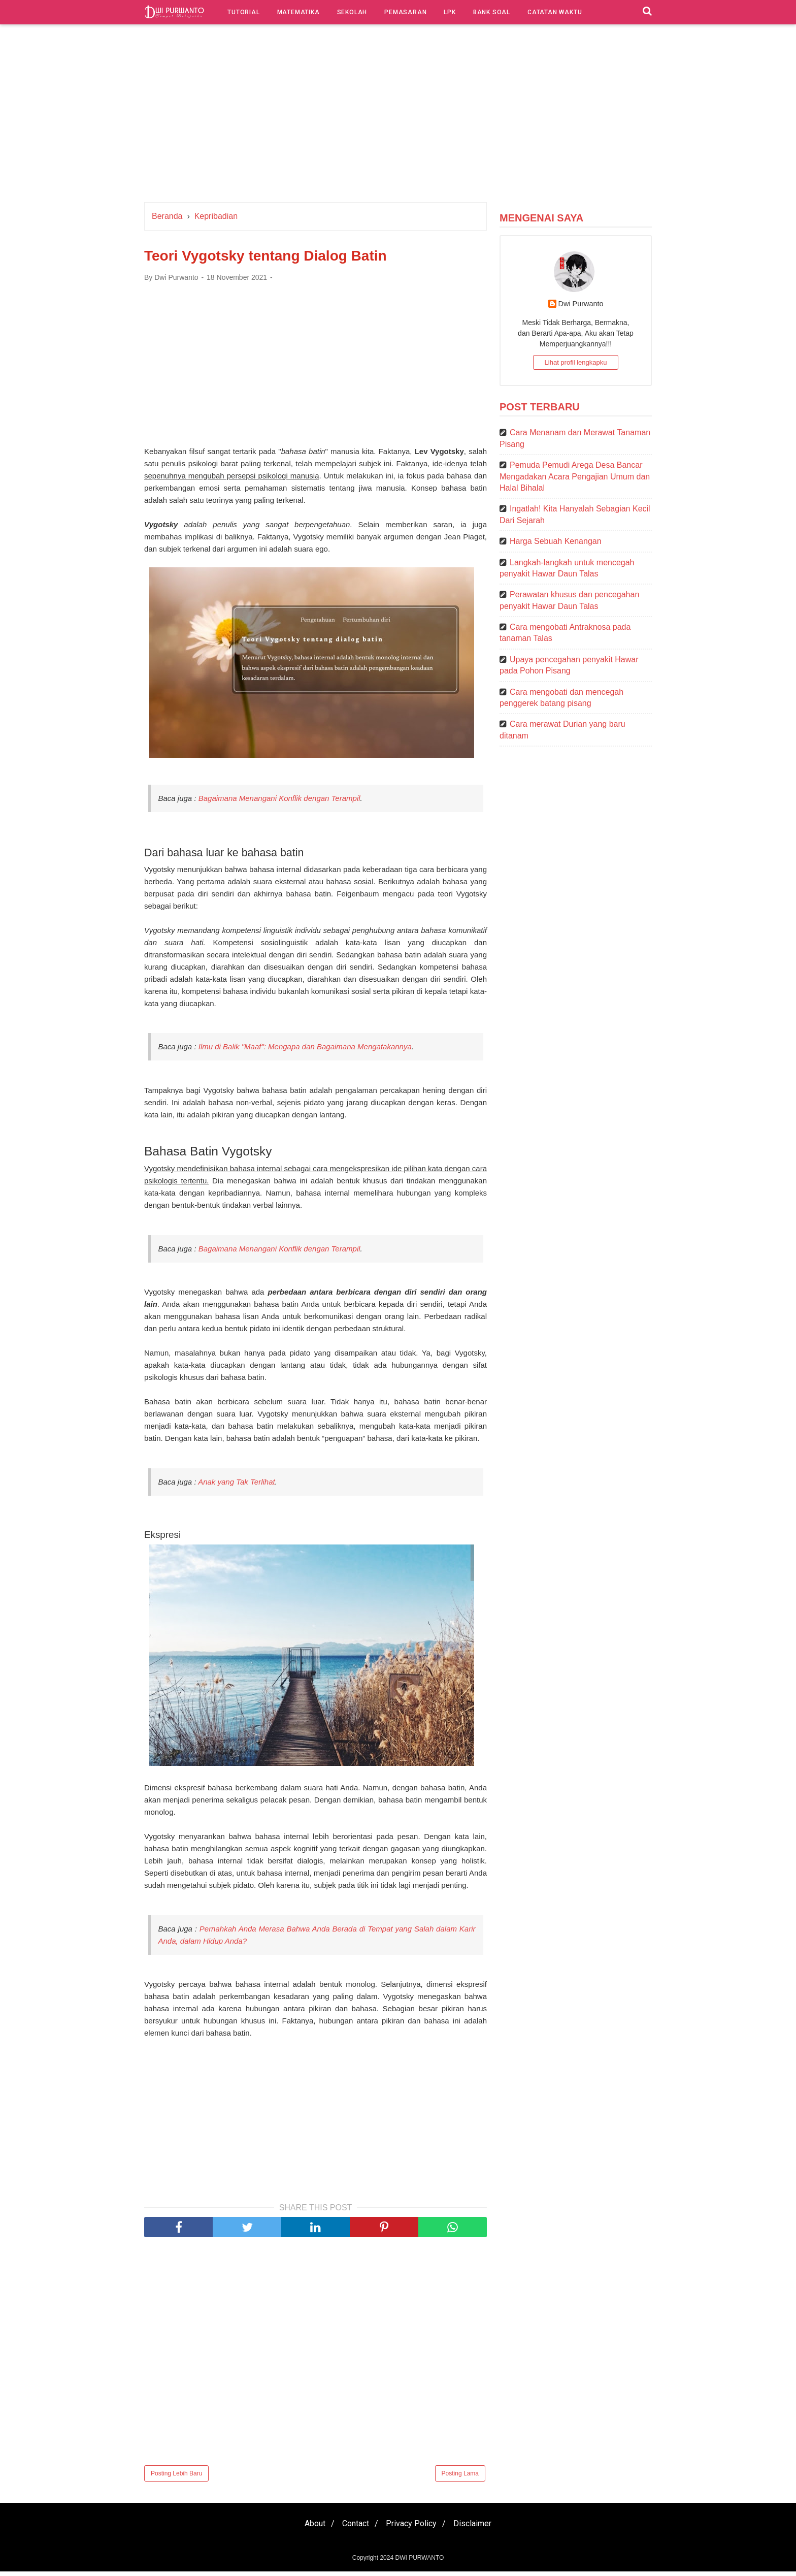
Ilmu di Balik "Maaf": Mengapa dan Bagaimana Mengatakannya (305, 1050)
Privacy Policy (413, 2528)
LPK (449, 12)
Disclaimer (478, 2528)
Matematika (298, 12)
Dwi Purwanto (581, 304)
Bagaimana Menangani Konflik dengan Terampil (279, 800)
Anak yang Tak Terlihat (236, 1486)
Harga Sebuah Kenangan (556, 541)
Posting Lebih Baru (176, 2478)
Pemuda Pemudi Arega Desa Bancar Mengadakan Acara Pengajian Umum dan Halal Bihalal (575, 476)
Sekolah (352, 12)
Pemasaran (405, 12)
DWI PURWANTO (419, 2562)
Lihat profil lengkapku (576, 362)
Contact (353, 2528)
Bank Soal (491, 12)
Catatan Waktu (554, 12)
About (308, 2528)
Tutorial (243, 12)
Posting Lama (460, 2478)
